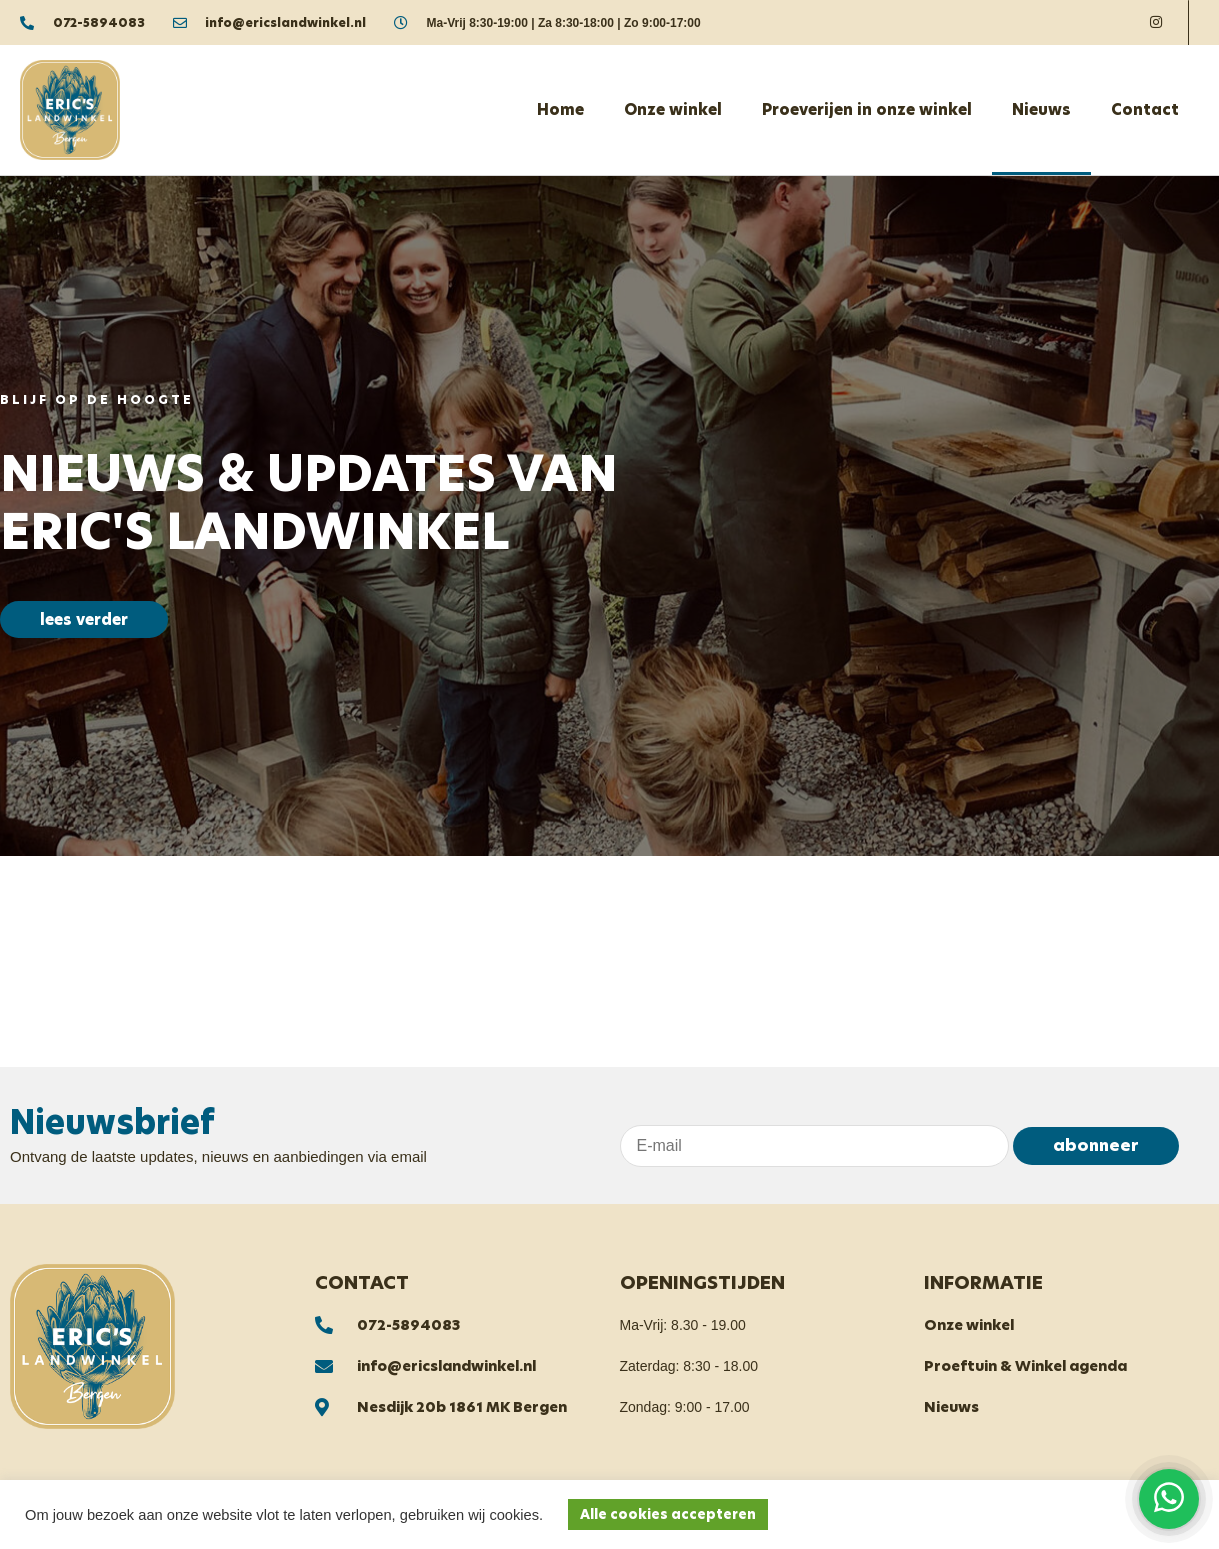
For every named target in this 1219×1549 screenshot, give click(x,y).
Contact (1145, 109)
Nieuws (1041, 109)
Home (560, 109)
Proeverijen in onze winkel (867, 109)
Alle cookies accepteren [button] (668, 1514)
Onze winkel (673, 109)
